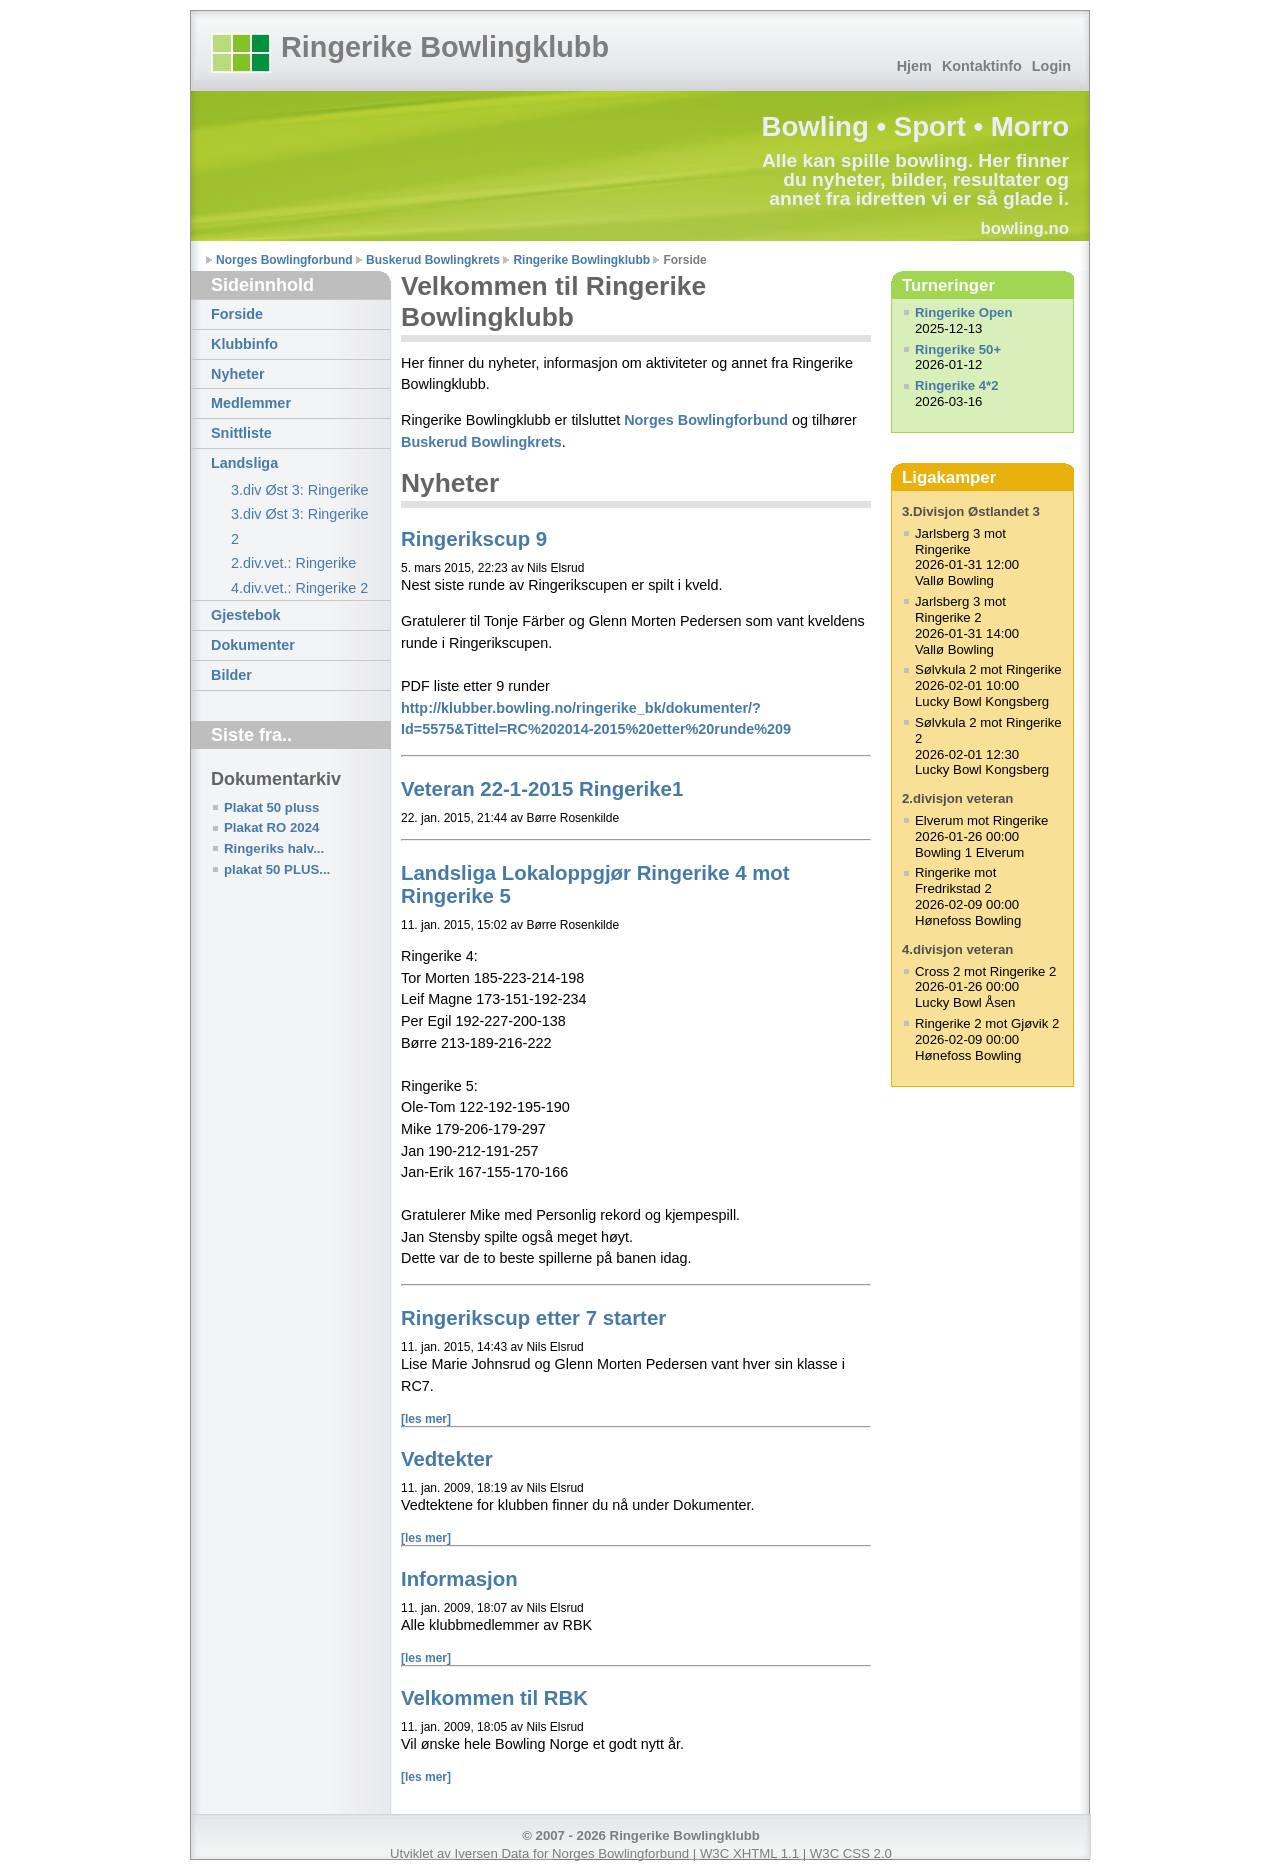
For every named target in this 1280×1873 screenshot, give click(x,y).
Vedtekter (447, 1459)
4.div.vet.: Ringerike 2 (299, 588)
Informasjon (459, 1579)
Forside (237, 314)
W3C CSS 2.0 (851, 1853)
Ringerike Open (963, 312)
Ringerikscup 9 (474, 539)
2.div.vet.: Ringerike (293, 563)
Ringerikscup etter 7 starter (533, 1318)
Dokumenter (253, 645)
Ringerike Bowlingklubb (445, 47)
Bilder (231, 675)
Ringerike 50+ (958, 349)
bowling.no (1024, 228)
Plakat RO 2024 (271, 827)
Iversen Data (492, 1853)
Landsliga (244, 463)
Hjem (914, 66)
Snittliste (241, 433)
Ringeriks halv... (274, 848)
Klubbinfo (244, 344)
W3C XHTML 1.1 (749, 1853)
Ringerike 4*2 (957, 385)
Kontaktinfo (982, 66)
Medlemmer (251, 403)
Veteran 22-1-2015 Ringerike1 (542, 789)
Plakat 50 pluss (271, 807)
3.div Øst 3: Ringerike (300, 490)
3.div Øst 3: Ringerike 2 (300, 526)
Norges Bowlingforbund (284, 260)
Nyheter (238, 374)
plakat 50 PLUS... (277, 869)
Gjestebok (246, 615)
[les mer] (426, 1419)
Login (1051, 66)
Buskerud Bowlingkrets (433, 260)
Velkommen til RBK (494, 1698)
